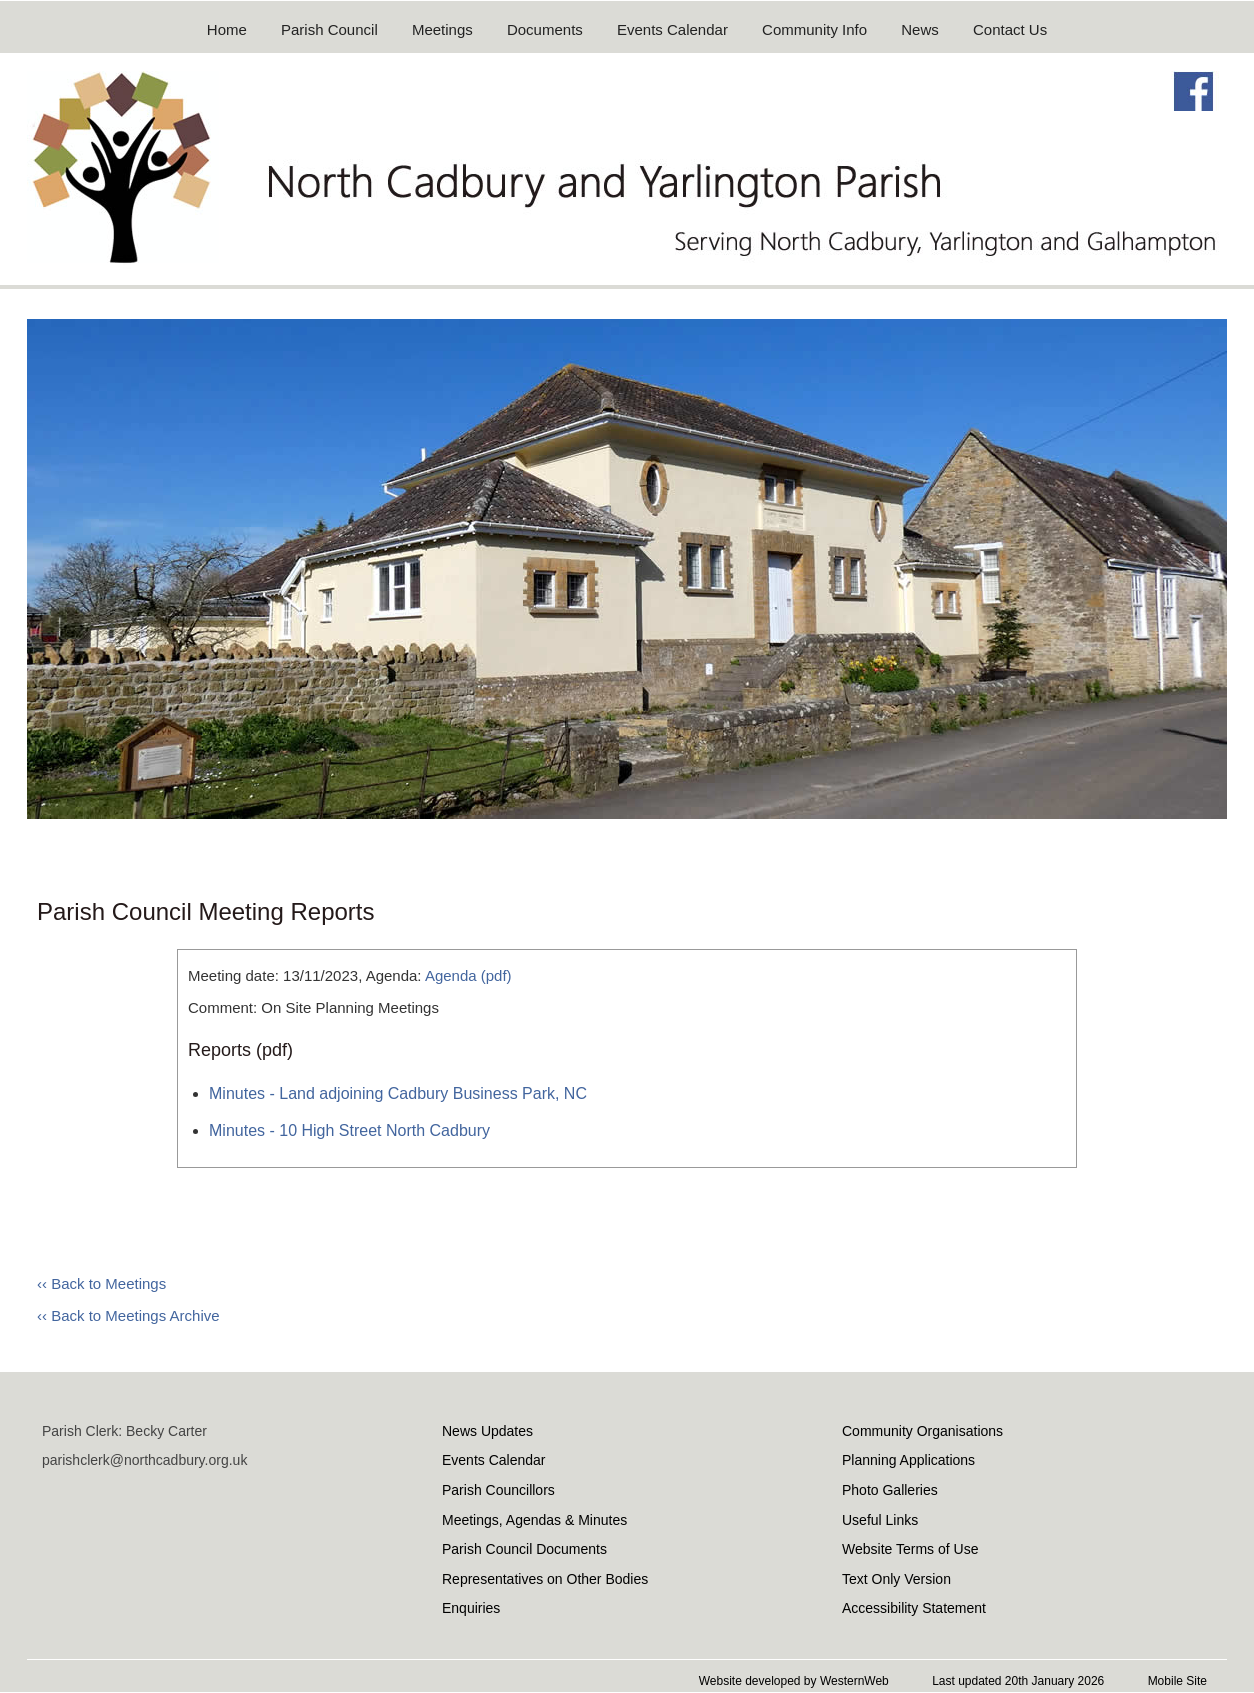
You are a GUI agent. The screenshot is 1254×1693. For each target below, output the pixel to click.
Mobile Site (1177, 1681)
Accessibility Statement (914, 1608)
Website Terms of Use (910, 1549)
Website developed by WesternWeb (794, 1681)
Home (227, 29)
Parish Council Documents (524, 1549)
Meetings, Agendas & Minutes (534, 1520)
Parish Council (329, 29)
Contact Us (1010, 29)
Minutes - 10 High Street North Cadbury (349, 1130)
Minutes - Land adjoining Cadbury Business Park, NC (398, 1093)
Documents (545, 29)
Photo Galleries (890, 1490)
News (920, 29)
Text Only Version (896, 1579)
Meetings (442, 29)
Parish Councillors (498, 1490)
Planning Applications (908, 1460)
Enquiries (471, 1608)
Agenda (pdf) (468, 975)
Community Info (814, 29)
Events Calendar (672, 29)
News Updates (487, 1431)
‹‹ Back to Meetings (101, 1283)
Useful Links (880, 1520)
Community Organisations (922, 1431)
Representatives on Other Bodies (545, 1579)
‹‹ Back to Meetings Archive (128, 1315)
